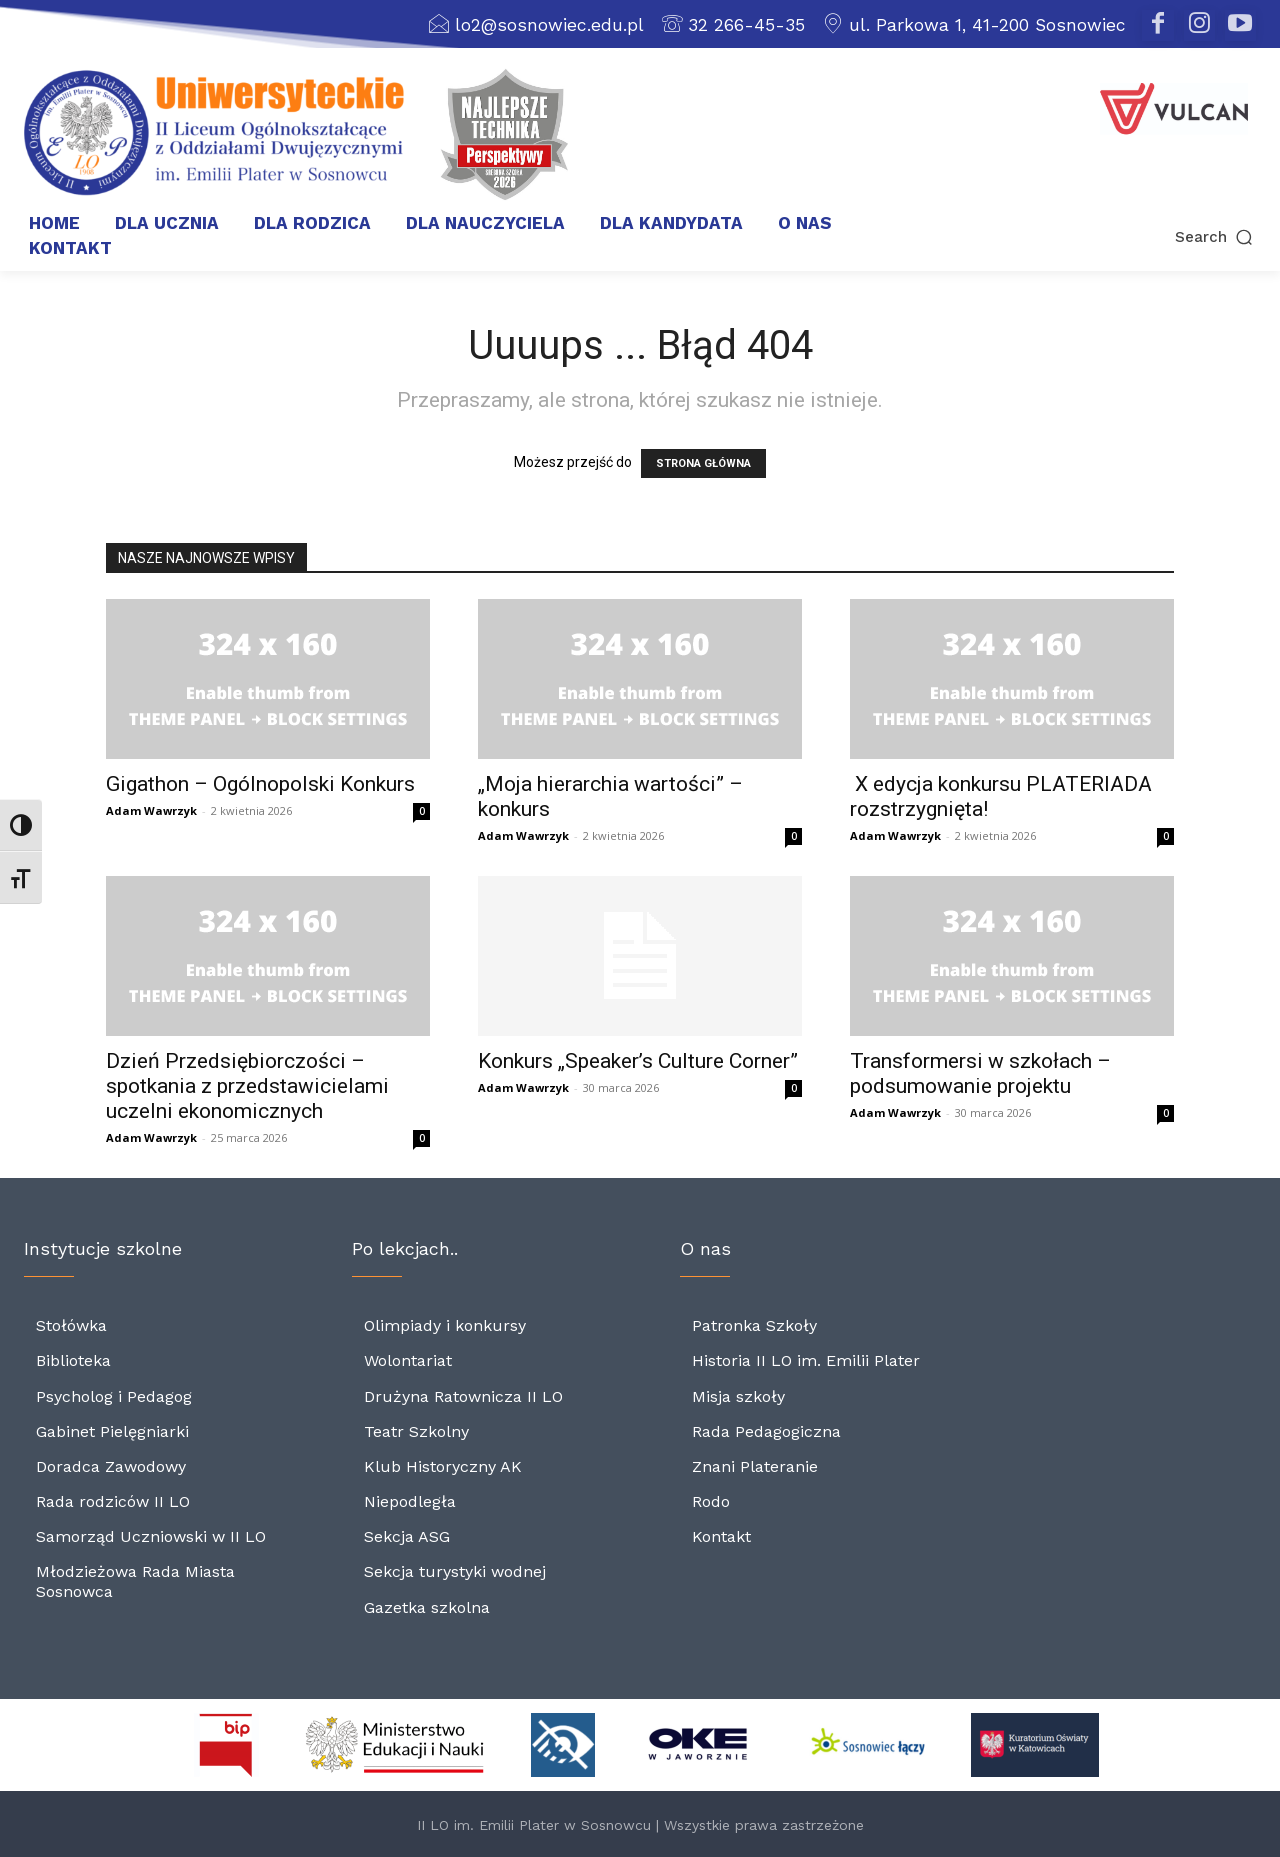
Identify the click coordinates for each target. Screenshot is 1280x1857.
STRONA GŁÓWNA (703, 463)
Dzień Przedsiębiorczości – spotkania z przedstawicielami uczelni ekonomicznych (247, 1086)
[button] (1138, 237)
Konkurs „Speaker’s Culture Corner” (638, 1061)
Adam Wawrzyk (151, 810)
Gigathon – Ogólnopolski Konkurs (260, 784)
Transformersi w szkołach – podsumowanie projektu (980, 1073)
